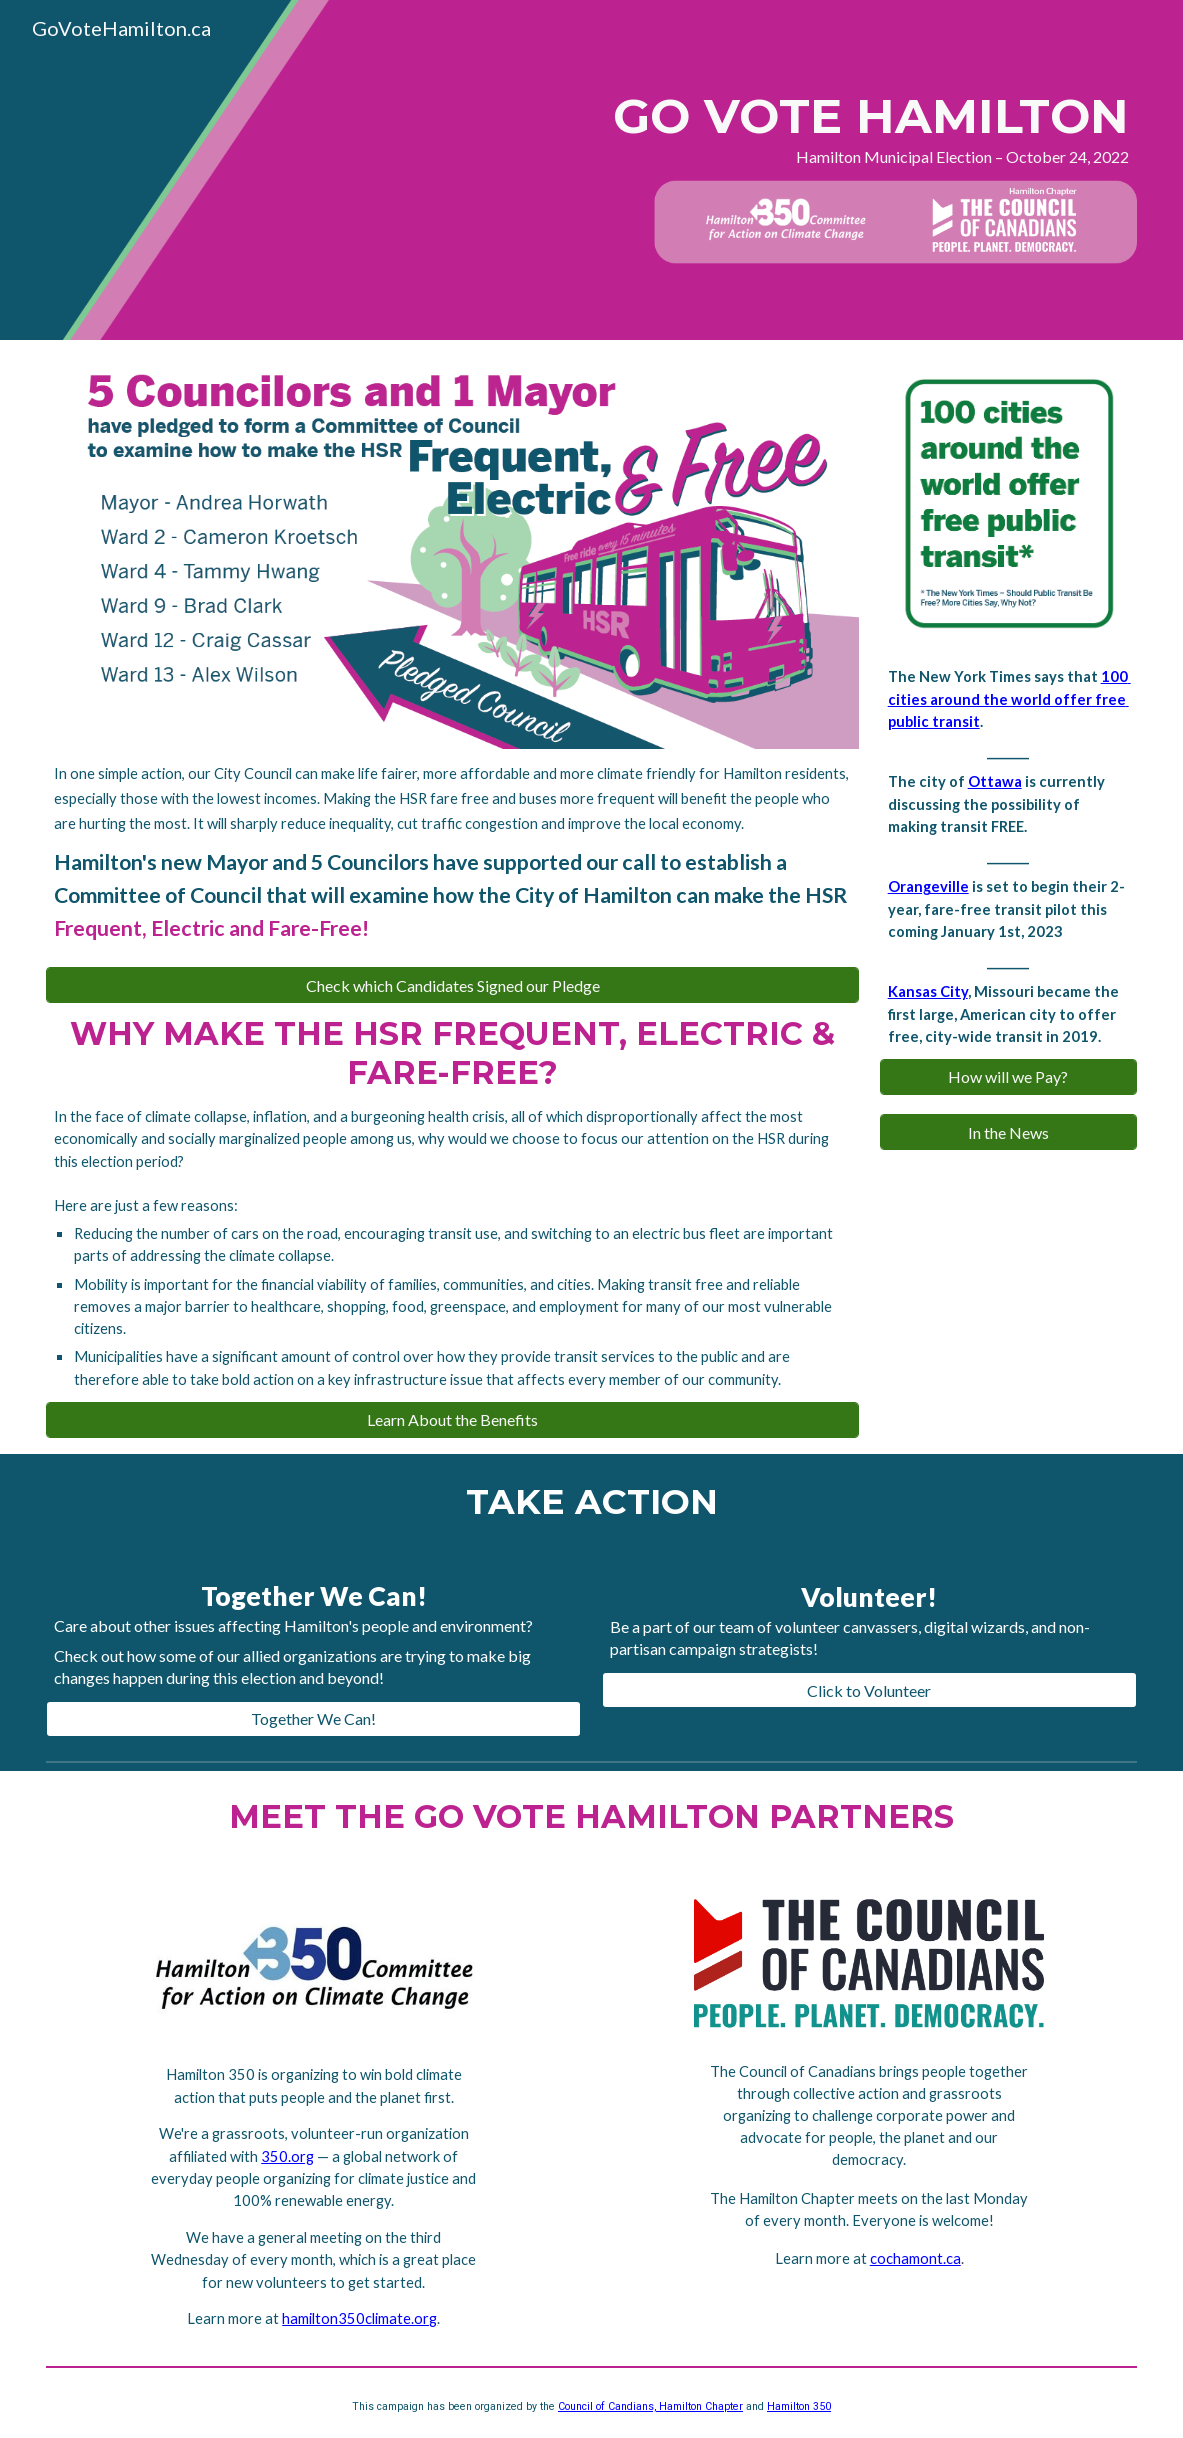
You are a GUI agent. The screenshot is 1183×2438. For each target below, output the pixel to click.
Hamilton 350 (799, 2406)
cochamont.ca (915, 2258)
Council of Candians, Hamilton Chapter (650, 2406)
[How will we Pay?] (1008, 1076)
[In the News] (1008, 1132)
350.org (287, 2156)
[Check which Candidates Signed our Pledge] (452, 985)
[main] (822, 128)
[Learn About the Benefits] (452, 1419)
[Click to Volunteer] (869, 1690)
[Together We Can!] (313, 1718)
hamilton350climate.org (359, 2318)
